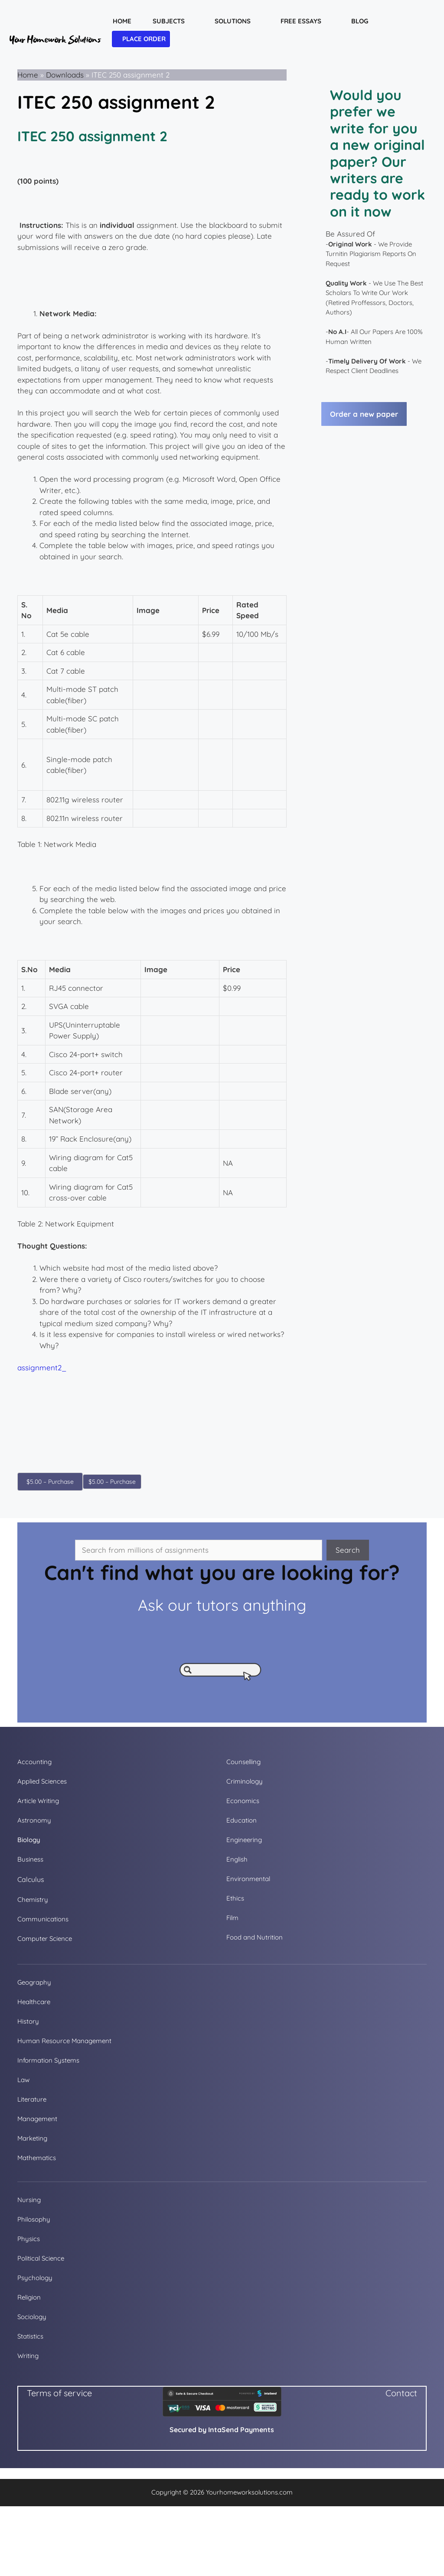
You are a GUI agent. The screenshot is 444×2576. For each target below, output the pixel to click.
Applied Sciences (42, 1781)
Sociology (31, 2317)
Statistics (30, 2336)
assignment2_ (41, 1367)
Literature (31, 2099)
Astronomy (34, 1820)
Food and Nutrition (254, 1937)
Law (23, 2080)
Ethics (235, 1898)
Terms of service (59, 2393)
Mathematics (36, 2158)
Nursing (29, 2200)
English (237, 1859)
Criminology (244, 1781)
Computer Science (44, 1938)
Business (30, 1859)
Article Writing (38, 1801)
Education (241, 1820)
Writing (28, 2356)
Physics (28, 2239)
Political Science (40, 2258)
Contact (401, 2393)
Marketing (32, 2138)
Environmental (248, 1879)
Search (348, 1549)
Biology (28, 1840)
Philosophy (33, 2219)
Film (232, 1918)
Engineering (244, 1840)
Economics (242, 1801)
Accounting (34, 1762)
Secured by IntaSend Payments (222, 2429)
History (28, 2021)
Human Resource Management (64, 2041)
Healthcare (33, 2002)
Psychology (34, 2278)
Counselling (243, 1762)
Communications (43, 1919)
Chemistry (32, 1899)
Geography (34, 1982)
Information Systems (48, 2060)
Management (37, 2119)
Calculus (30, 1879)
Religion (29, 2297)
